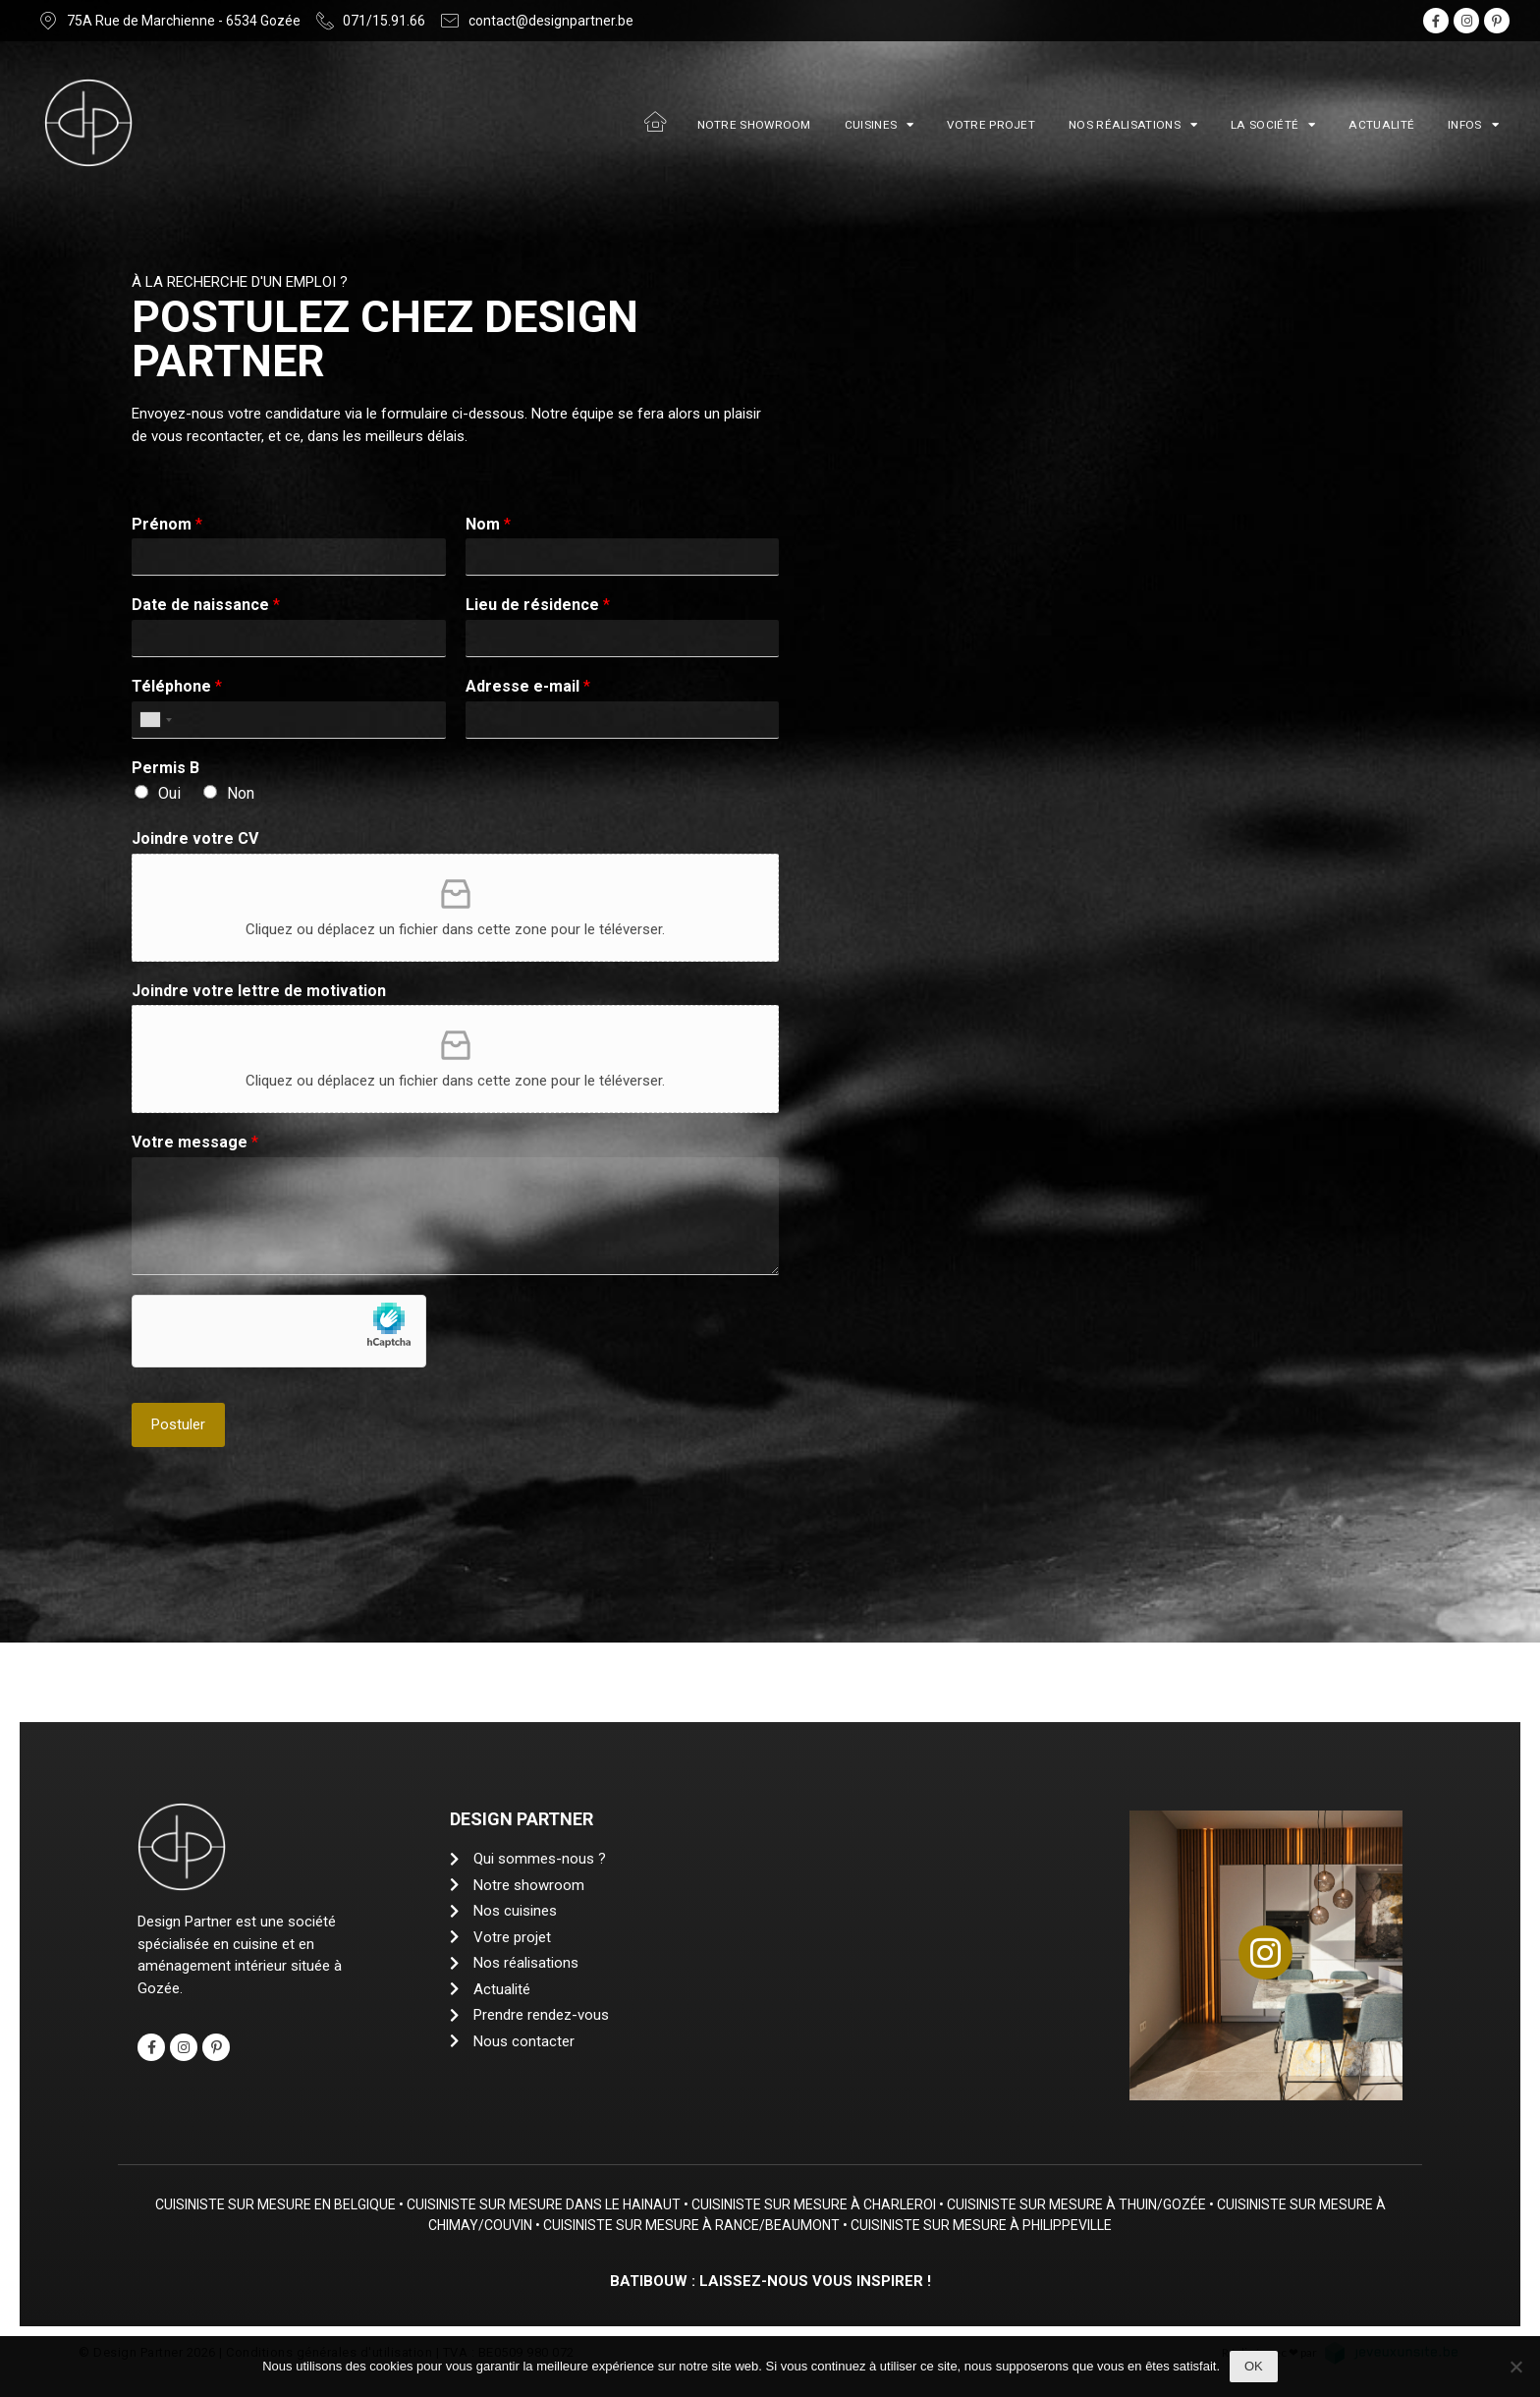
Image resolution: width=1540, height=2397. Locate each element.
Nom (488, 524)
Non (240, 793)
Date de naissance (206, 604)
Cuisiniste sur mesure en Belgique (281, 2204)
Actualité (1381, 125)
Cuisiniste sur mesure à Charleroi (819, 2204)
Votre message (195, 1142)
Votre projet (991, 125)
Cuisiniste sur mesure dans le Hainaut (549, 2204)
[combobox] (155, 720)
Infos (1473, 124)
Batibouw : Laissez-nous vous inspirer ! (770, 2281)
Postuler (178, 1424)
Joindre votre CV (195, 838)
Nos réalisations (1133, 124)
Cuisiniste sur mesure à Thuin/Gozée (1082, 2204)
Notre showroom (754, 125)
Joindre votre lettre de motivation (259, 990)
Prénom (167, 524)
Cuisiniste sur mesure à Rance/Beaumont (698, 2225)
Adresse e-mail (528, 686)
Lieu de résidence (538, 604)
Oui (169, 793)
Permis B (165, 767)
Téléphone (177, 686)
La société (1273, 124)
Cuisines (879, 124)
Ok (1253, 2366)
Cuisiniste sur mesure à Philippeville (988, 2225)
